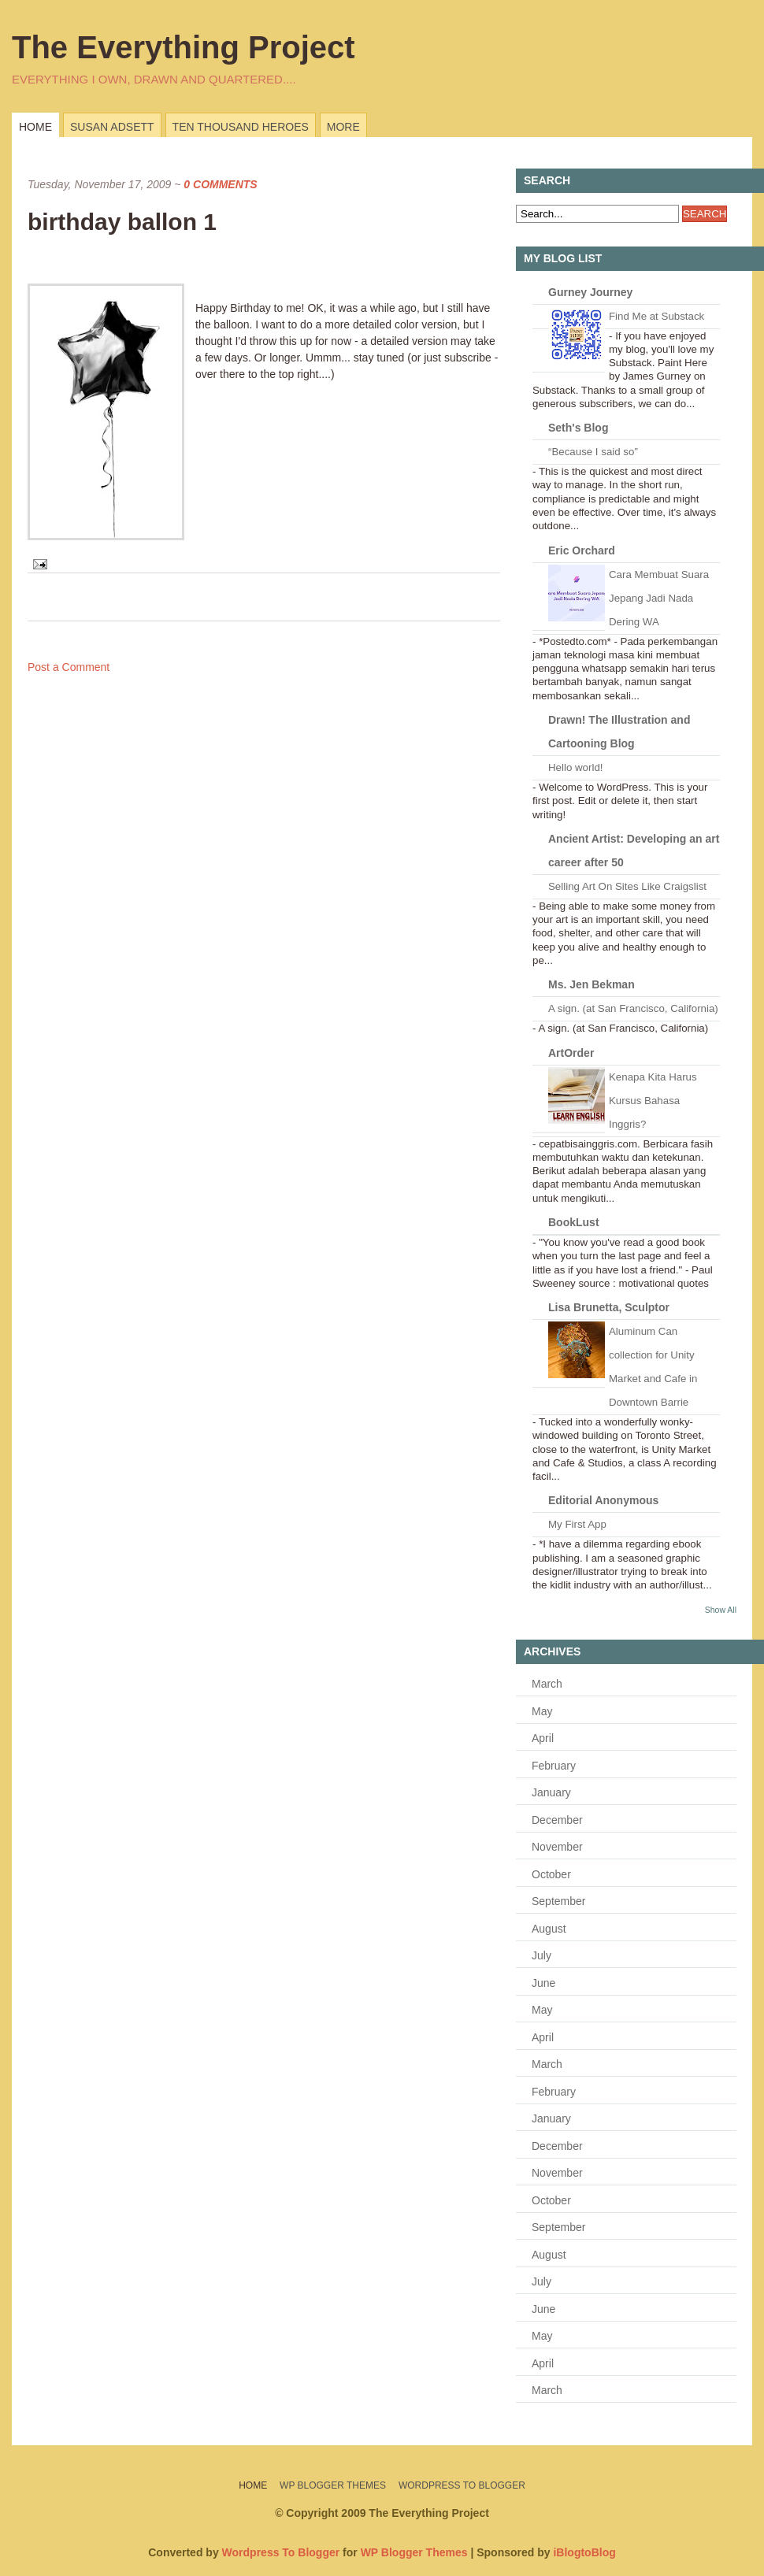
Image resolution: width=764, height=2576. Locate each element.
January (551, 1792)
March (547, 1683)
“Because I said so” (593, 452)
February (554, 1765)
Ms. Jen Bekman (591, 984)
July (541, 1955)
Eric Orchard (581, 550)
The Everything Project (183, 47)
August (549, 1928)
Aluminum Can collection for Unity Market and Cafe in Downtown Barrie (653, 1366)
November (557, 1846)
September (558, 1901)
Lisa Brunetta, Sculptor (608, 1307)
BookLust (573, 1222)
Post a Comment (68, 667)
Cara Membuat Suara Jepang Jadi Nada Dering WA (659, 598)
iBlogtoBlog (584, 2552)
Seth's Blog (578, 427)
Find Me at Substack (656, 316)
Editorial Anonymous (603, 1500)
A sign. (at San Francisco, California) (633, 1008)
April (543, 1738)
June (543, 1983)
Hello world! (575, 767)
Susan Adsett (112, 126)
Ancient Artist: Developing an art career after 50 (633, 850)
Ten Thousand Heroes (240, 126)
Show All (720, 1609)
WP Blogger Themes (333, 2485)
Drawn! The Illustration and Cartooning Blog (619, 731)
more (343, 126)
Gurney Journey (590, 292)
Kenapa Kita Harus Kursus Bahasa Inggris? (653, 1100)
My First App (577, 1524)
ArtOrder (571, 1053)
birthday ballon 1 (122, 222)
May (542, 1711)
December (557, 1820)
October (551, 1874)
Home (35, 126)
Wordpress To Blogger (462, 2485)
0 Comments (220, 184)
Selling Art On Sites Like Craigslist (627, 886)
